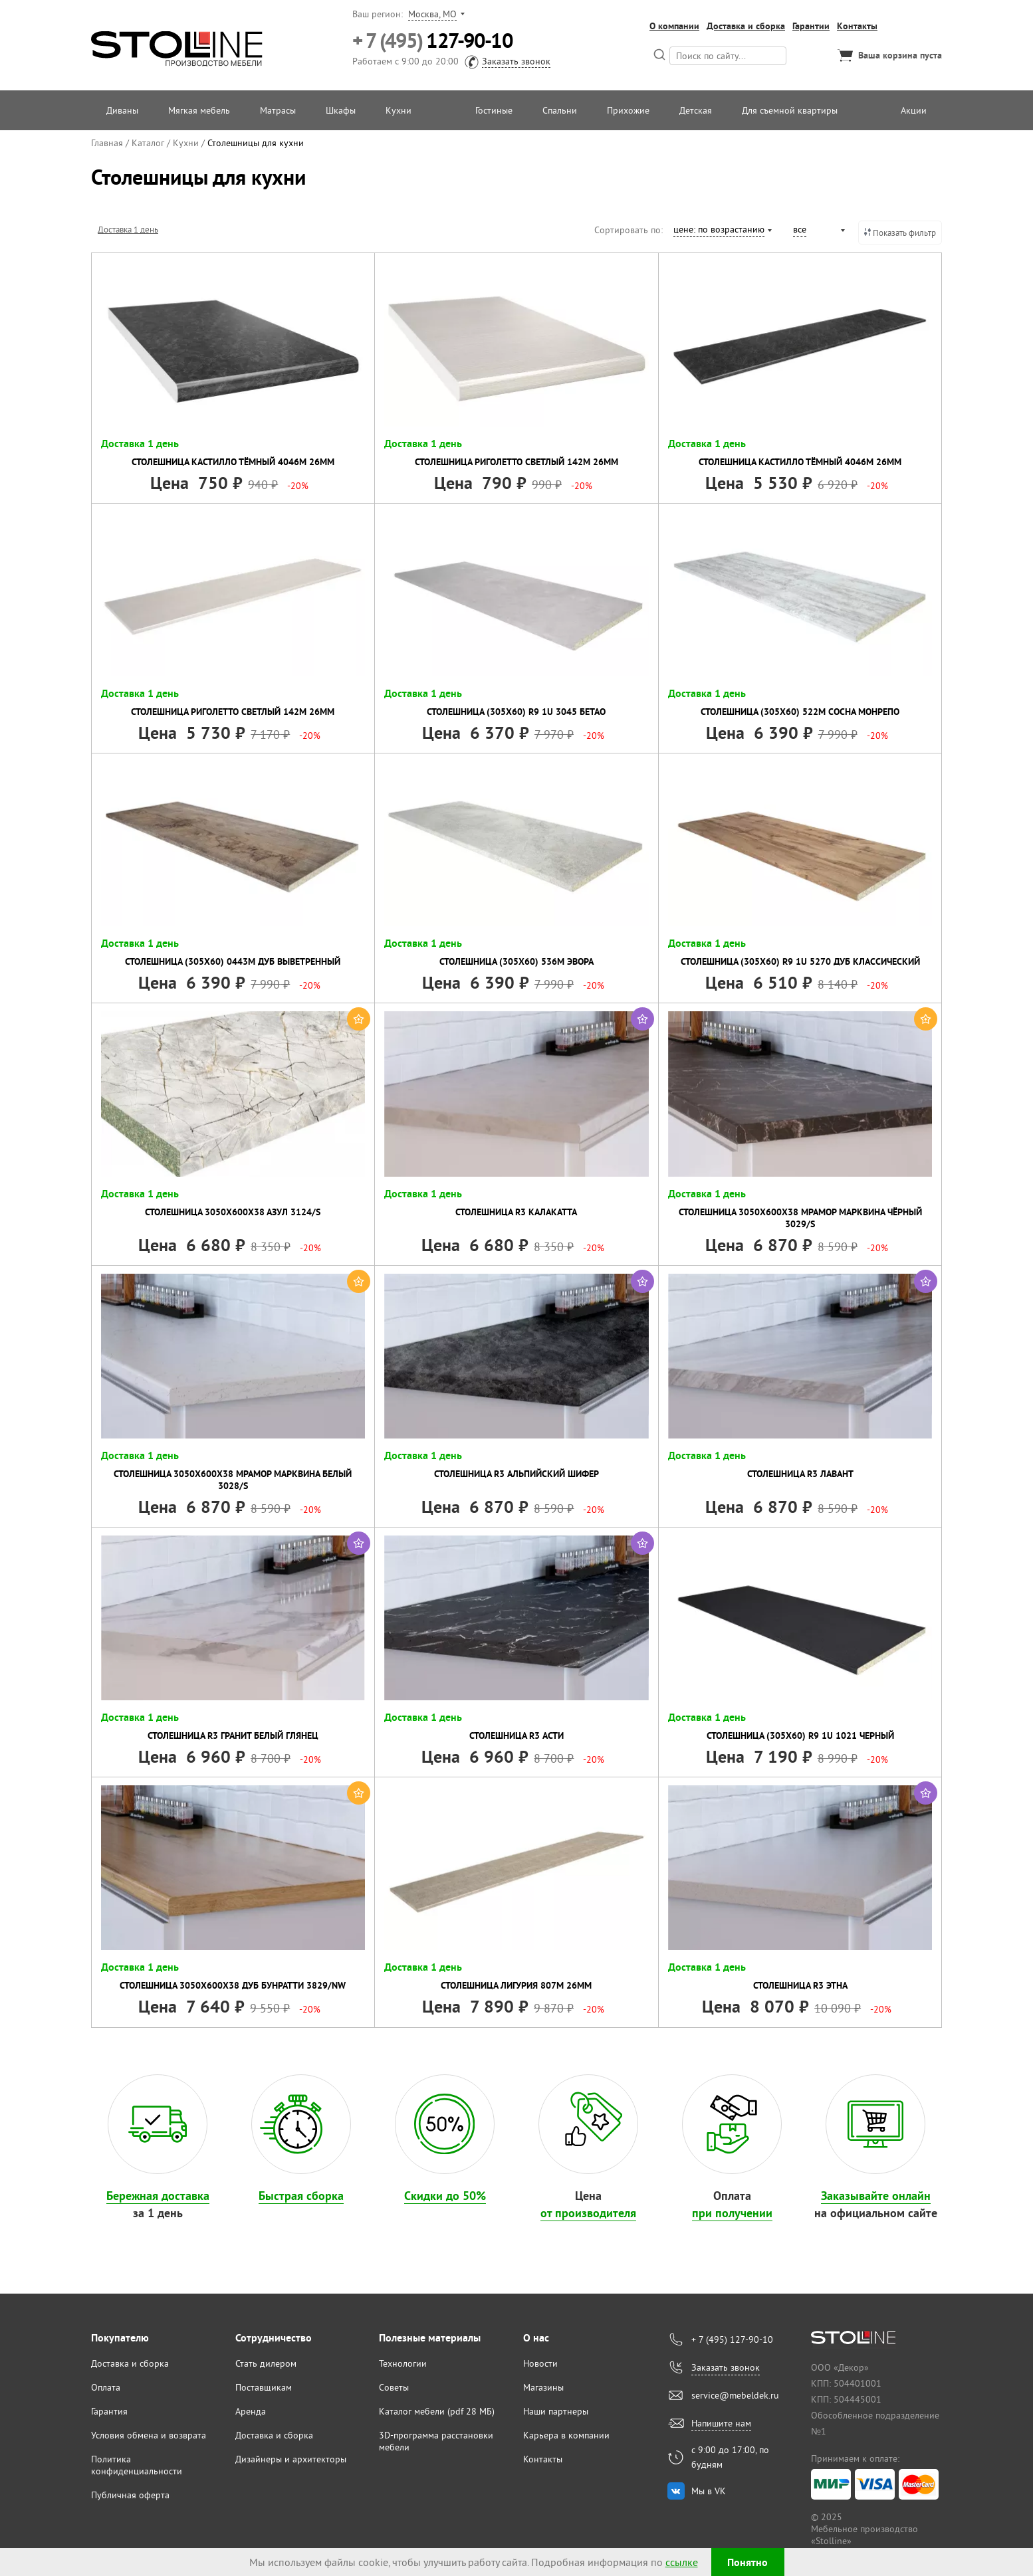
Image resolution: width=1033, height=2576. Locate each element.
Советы (394, 2387)
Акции (914, 110)
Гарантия (109, 2411)
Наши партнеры (555, 2411)
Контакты (857, 26)
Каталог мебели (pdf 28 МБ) (437, 2411)
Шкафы (341, 110)
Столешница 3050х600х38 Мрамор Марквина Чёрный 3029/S (800, 1218)
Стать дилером (265, 2363)
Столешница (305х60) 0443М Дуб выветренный (232, 961)
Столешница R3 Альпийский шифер (516, 1474)
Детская (695, 110)
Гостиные (494, 110)
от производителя (588, 2213)
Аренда (250, 2411)
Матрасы (278, 110)
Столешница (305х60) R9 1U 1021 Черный (800, 1735)
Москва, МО (432, 14)
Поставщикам (263, 2387)
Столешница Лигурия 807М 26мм (516, 1985)
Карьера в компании (566, 2435)
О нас (536, 2338)
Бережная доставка (157, 2195)
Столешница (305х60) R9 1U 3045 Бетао (516, 712)
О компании (674, 26)
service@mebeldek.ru (735, 2395)
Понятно (747, 2562)
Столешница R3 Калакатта (516, 1212)
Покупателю (120, 2338)
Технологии (403, 2363)
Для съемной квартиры (790, 110)
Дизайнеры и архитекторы (290, 2459)
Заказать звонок (516, 61)
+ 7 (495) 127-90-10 (732, 2339)
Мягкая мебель (199, 110)
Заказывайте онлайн (876, 2195)
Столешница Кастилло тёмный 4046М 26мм (233, 462)
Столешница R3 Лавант (800, 1474)
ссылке (681, 2562)
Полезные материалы (430, 2338)
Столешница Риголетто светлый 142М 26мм (516, 462)
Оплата (105, 2387)
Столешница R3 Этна (800, 1985)
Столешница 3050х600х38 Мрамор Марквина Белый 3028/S (233, 1480)
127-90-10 (432, 41)
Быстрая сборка (301, 2195)
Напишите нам (721, 2423)
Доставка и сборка (746, 26)
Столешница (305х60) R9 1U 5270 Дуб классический (800, 961)
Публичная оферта (130, 2495)
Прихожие (628, 110)
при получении (732, 2213)
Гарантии (811, 26)
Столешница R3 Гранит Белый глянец (233, 1735)
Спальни (559, 110)
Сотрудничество (273, 2338)
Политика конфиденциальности (136, 2465)
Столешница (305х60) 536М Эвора (516, 961)
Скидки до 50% (445, 2195)
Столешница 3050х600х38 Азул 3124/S (232, 1212)
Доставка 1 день (128, 229)
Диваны (122, 110)
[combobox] (721, 231)
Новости (540, 2363)
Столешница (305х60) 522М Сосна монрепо (800, 712)
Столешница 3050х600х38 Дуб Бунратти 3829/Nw (233, 1985)
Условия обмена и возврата (148, 2435)
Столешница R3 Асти (516, 1735)
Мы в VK (708, 2491)
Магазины (543, 2387)
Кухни (398, 110)
